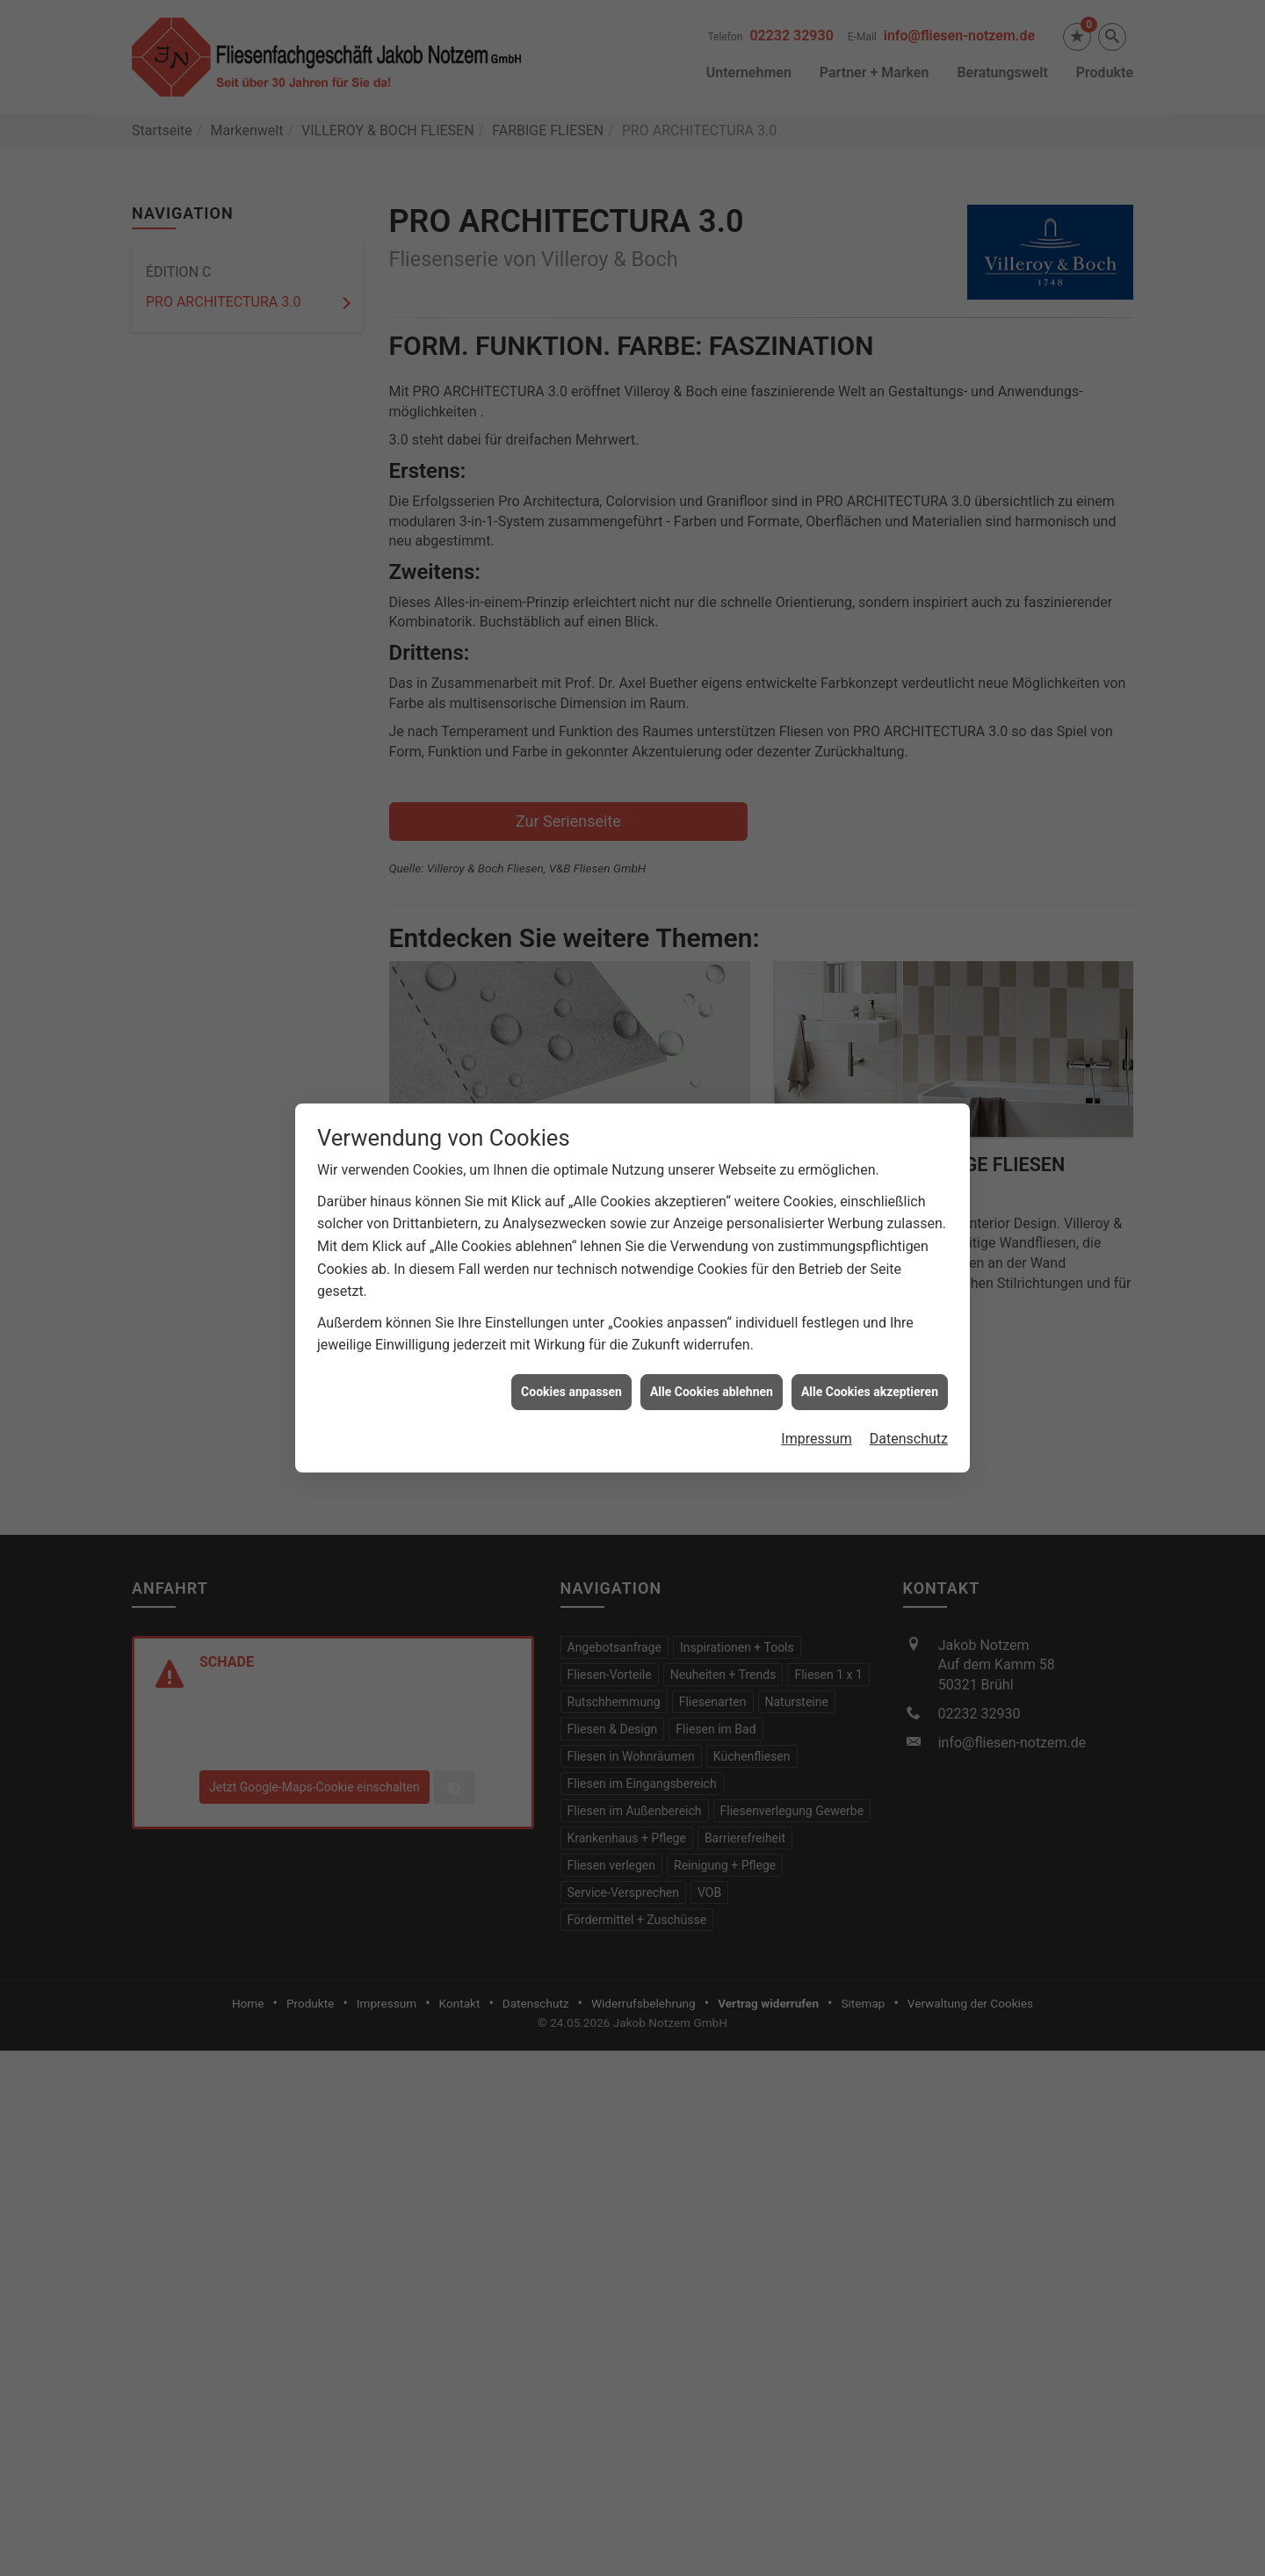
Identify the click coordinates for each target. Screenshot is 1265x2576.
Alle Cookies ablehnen (711, 1376)
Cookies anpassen (571, 1376)
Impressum (816, 1423)
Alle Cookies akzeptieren (869, 1376)
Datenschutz (909, 1423)
